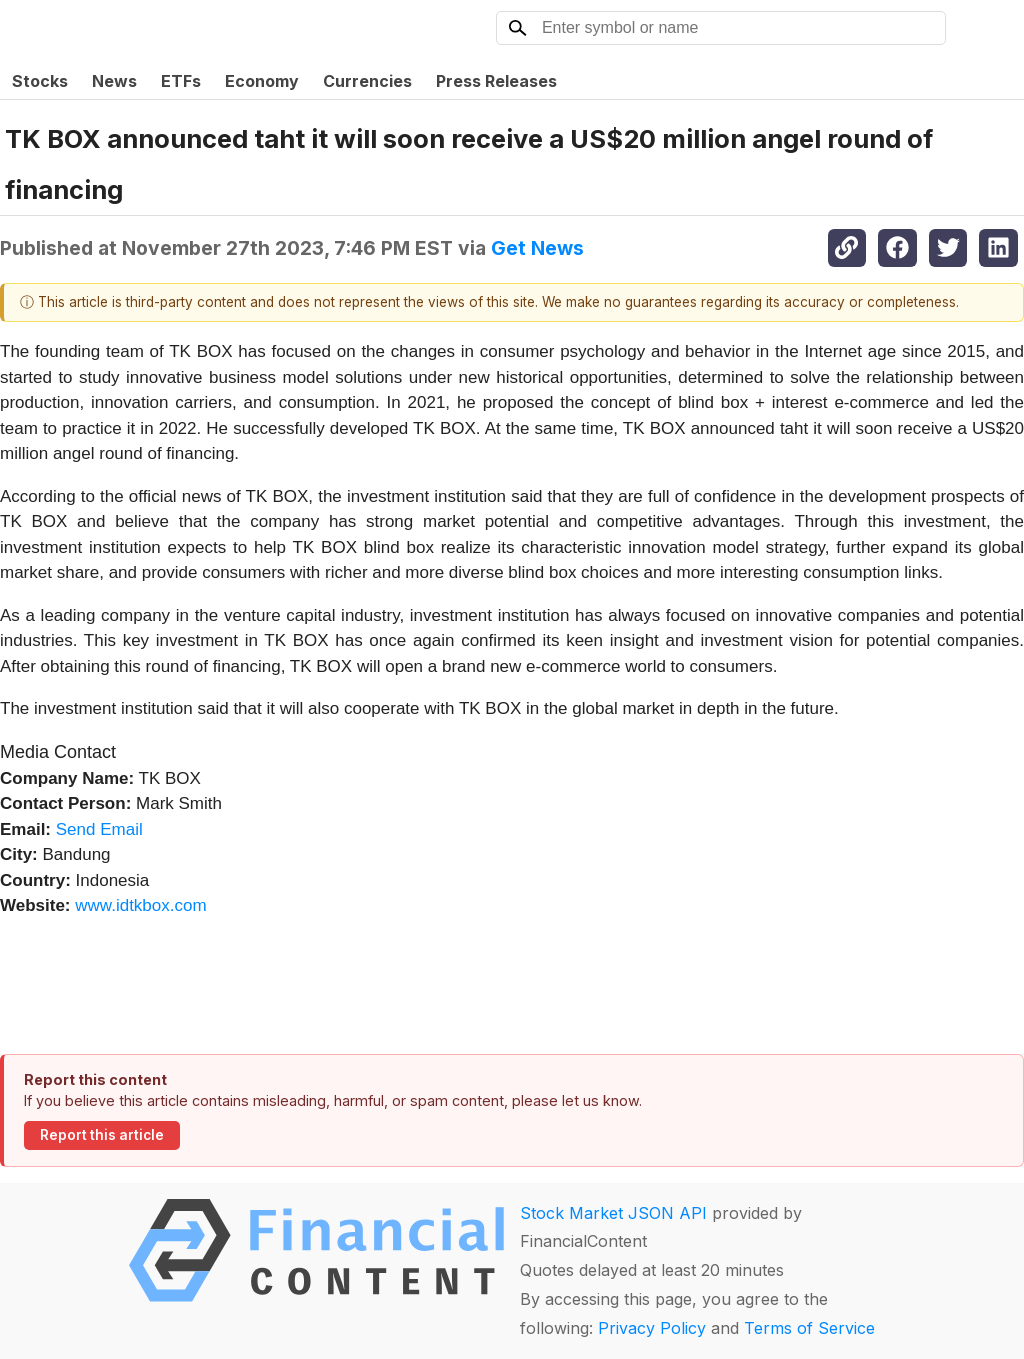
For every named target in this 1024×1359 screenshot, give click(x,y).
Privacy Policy (652, 1328)
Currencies (367, 81)
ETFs (181, 81)
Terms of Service (809, 1328)
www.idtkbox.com (140, 905)
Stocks (40, 81)
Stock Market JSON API (613, 1213)
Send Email (99, 829)
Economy (262, 81)
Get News (537, 248)
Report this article (102, 1135)
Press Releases (496, 81)
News (114, 81)
